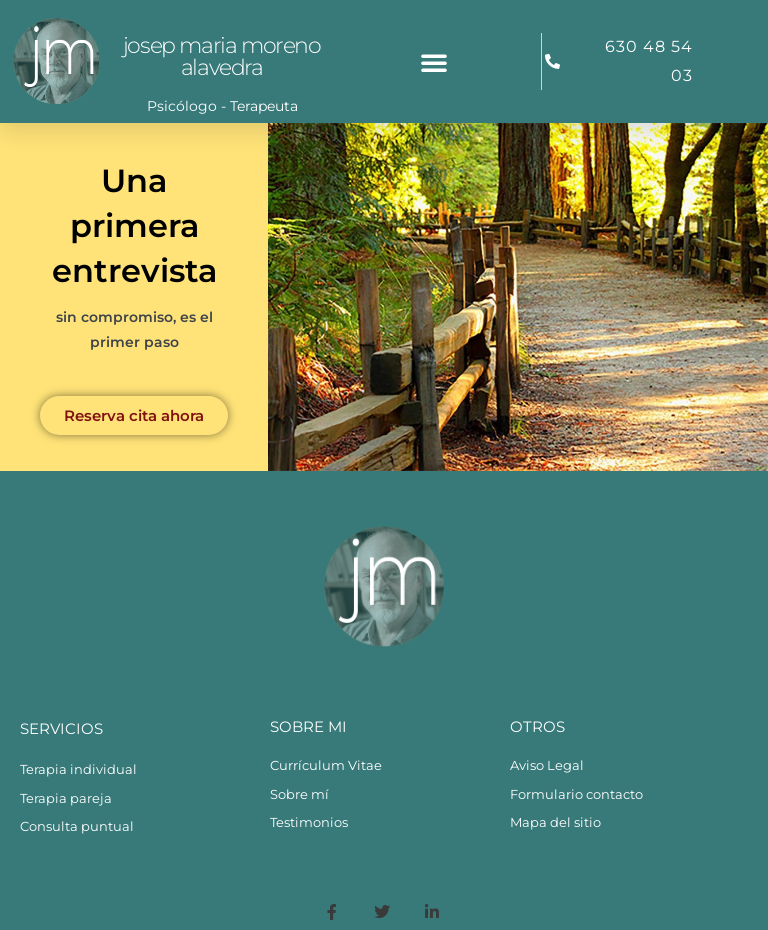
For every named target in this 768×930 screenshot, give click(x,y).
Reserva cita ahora (134, 415)
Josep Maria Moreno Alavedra (222, 56)
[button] (434, 62)
